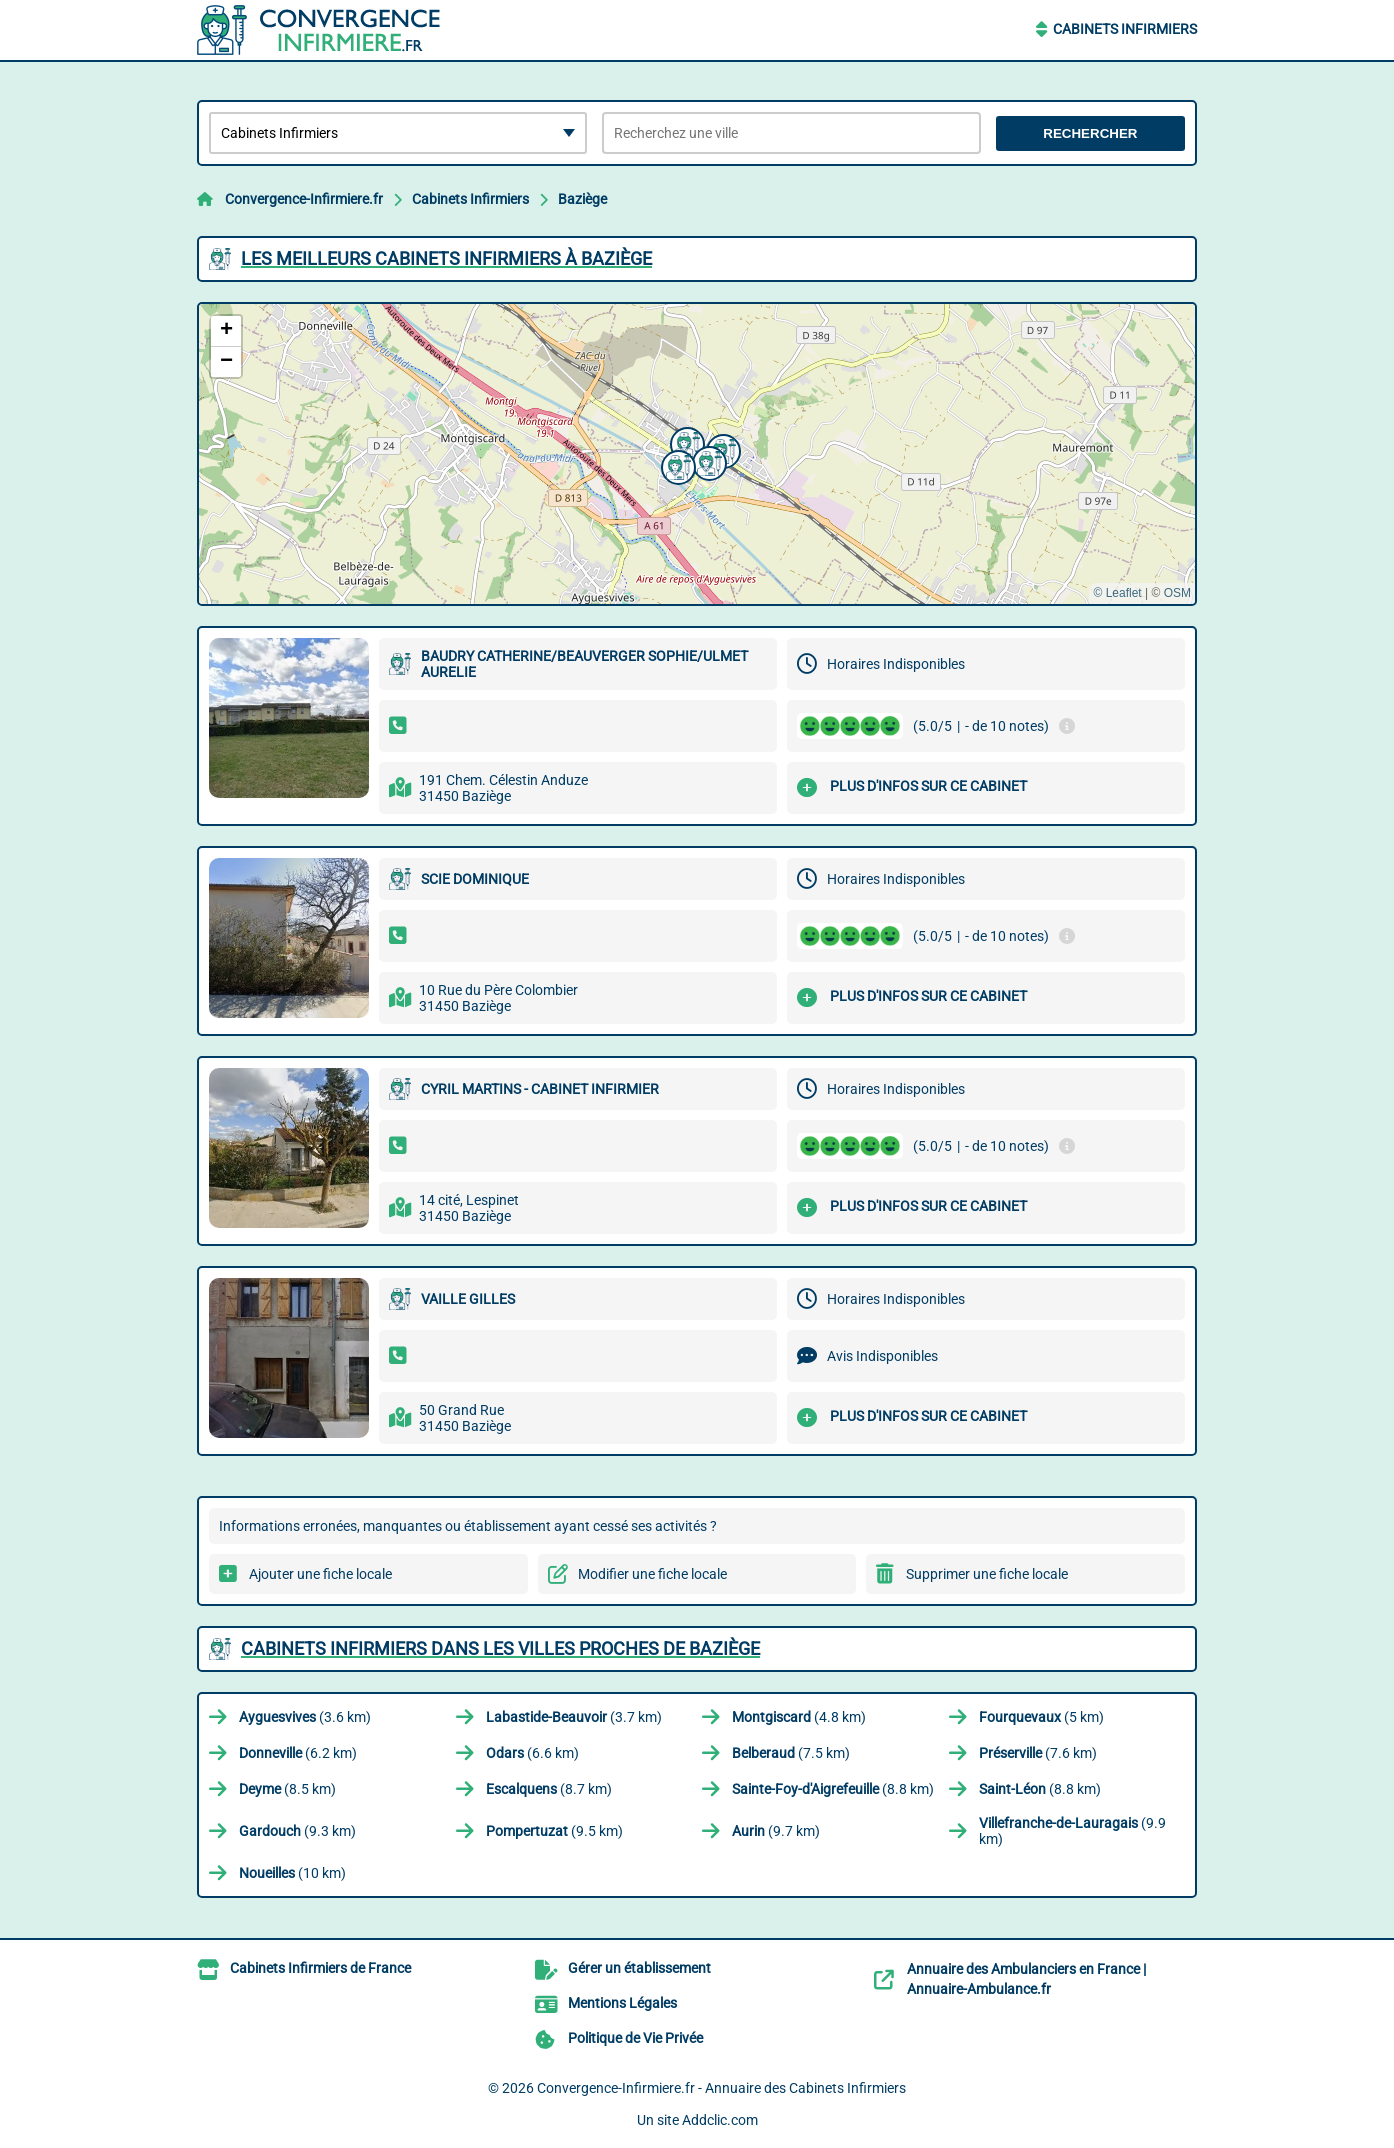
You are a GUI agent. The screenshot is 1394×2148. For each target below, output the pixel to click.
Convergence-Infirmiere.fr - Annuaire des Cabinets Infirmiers (721, 2088)
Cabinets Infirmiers (1125, 29)
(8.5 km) (287, 1789)
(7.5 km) (791, 1753)
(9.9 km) (1072, 1831)
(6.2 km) (298, 1753)
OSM (1177, 593)
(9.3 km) (297, 1831)
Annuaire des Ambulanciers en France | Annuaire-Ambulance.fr (1026, 1979)
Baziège (582, 199)
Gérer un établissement (639, 1968)
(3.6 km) (305, 1717)
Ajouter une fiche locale (320, 1574)
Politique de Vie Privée (635, 2038)
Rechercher (1090, 133)
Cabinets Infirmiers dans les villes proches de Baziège (500, 1648)
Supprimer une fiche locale (987, 1574)
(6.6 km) (532, 1753)
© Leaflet (1117, 593)
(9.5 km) (554, 1831)
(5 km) (1041, 1717)
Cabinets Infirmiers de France (320, 1968)
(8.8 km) (833, 1789)
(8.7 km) (549, 1789)
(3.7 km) (574, 1717)
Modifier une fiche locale (652, 1574)
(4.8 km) (799, 1717)
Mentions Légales (622, 2003)
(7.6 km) (1038, 1753)
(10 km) (292, 1873)
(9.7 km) (776, 1831)
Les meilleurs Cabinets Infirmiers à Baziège (446, 258)
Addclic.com (720, 2120)
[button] (676, 465)
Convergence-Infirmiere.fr (304, 199)
